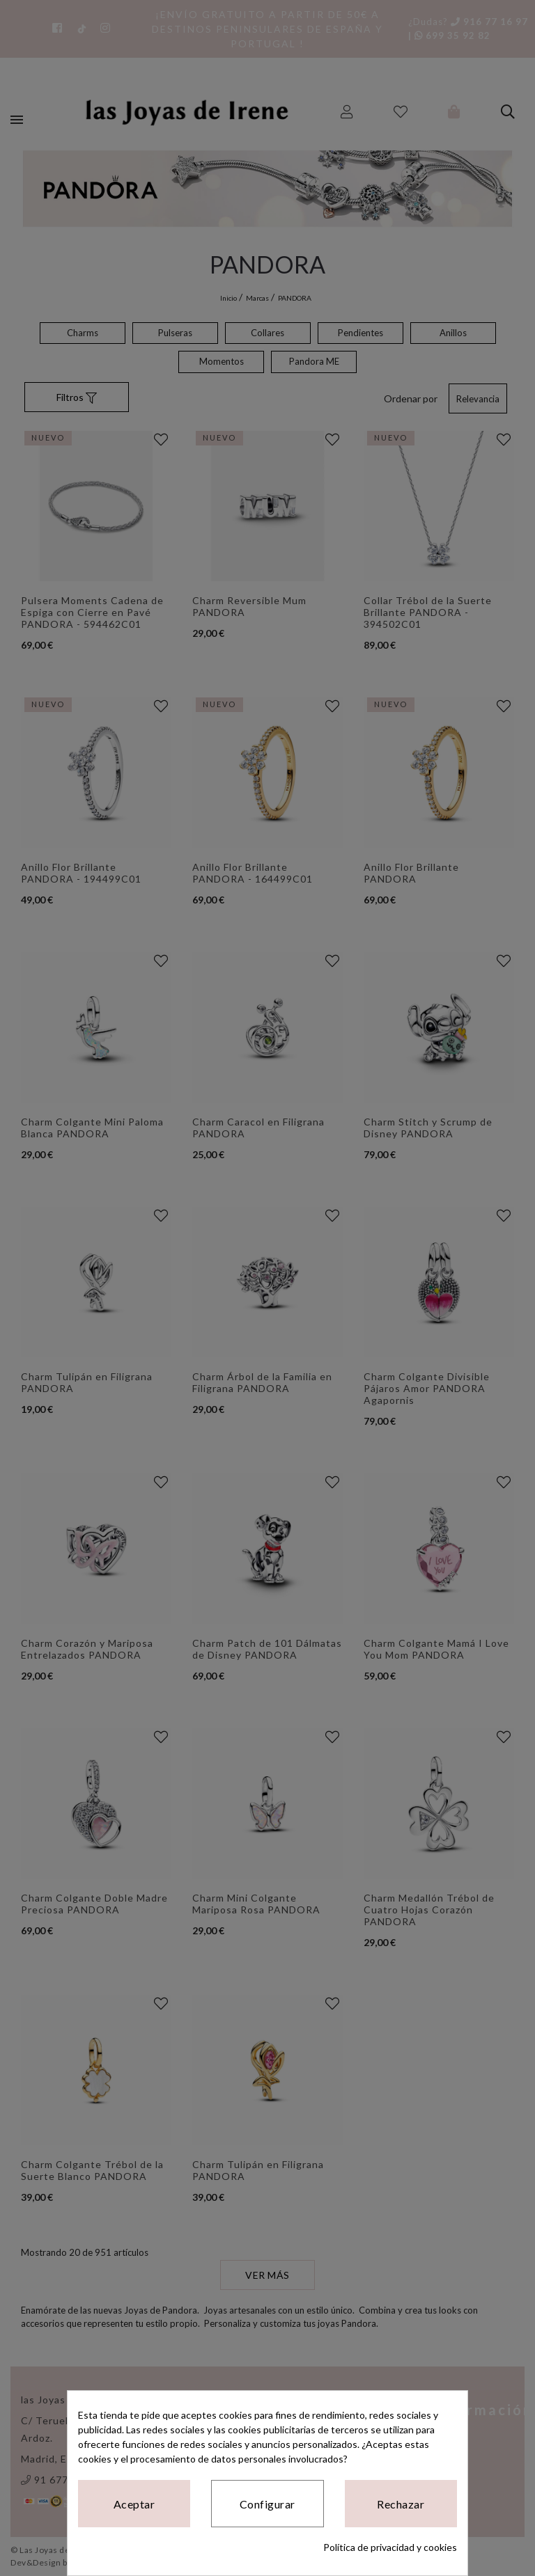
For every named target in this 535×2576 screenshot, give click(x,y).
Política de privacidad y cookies (390, 2547)
